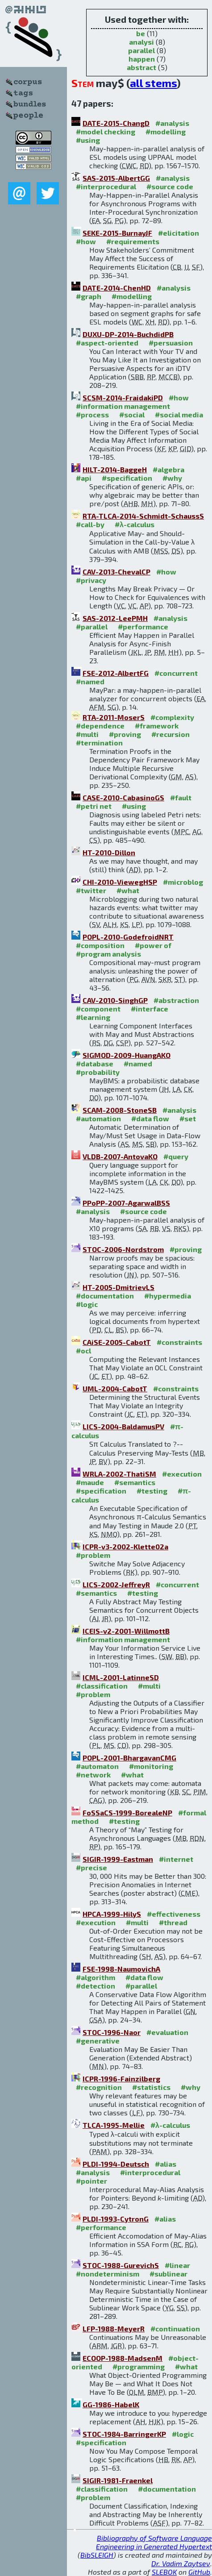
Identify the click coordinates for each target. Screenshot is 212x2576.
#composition (100, 945)
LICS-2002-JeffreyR (116, 1584)
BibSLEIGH (96, 2555)
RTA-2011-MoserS (114, 717)
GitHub (199, 2572)
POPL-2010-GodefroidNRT (128, 936)
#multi (87, 734)
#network (93, 1774)
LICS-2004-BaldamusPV (123, 1426)
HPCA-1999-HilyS (112, 1914)
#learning (93, 1017)
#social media (179, 414)
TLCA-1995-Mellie (114, 2125)
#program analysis (108, 953)
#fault (180, 797)
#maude (90, 1482)
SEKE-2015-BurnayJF (117, 233)
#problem (93, 1555)
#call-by (90, 524)
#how (86, 241)
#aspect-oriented (107, 342)
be (140, 33)
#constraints (179, 1342)
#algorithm (95, 1977)
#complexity (172, 717)
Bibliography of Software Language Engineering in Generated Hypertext (154, 2542)
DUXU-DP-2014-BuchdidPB (128, 334)
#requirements (132, 241)
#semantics (134, 1482)
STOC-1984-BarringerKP (124, 2434)
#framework (157, 725)
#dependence (100, 725)
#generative (98, 2040)
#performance (143, 626)
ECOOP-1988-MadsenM (122, 2358)
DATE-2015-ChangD (116, 123)
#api (83, 478)
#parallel (92, 626)
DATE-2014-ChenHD (117, 287)
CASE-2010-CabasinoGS (123, 797)
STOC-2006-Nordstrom (123, 1249)
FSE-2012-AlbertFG (116, 673)
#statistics (151, 2087)
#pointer (91, 2180)
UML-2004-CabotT (115, 1388)
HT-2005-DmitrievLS (118, 1287)
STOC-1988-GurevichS (121, 2265)
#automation (98, 1118)
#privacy (91, 580)
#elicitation (178, 233)
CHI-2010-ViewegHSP (120, 882)
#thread (173, 1922)
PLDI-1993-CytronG (116, 2218)
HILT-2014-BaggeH (115, 469)
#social (132, 414)
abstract (141, 67)
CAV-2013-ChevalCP (116, 571)
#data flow (150, 1118)
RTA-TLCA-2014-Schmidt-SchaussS (143, 516)
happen (142, 58)
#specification (127, 478)
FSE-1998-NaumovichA (121, 1968)
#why (172, 478)
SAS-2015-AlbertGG (116, 178)
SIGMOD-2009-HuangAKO (126, 1055)
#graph (88, 296)
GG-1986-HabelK (111, 2404)
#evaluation (167, 2032)
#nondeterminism (107, 2273)
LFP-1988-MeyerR (114, 2328)
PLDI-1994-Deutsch (116, 2164)
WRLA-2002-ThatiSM (119, 1473)
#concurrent (176, 673)
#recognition (99, 2087)
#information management (123, 406)
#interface (149, 1008)
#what (127, 890)
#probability (98, 1072)
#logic (87, 1304)
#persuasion (171, 342)
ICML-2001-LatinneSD (121, 1677)
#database (94, 1063)
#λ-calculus (134, 524)
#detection (95, 1985)
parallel (141, 50)
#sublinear (168, 2273)
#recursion (170, 734)
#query (175, 1156)
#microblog (183, 882)
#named (90, 681)
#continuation (175, 2328)
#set (187, 1118)
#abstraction (176, 1000)
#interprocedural (106, 186)
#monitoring (151, 1766)
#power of (153, 945)
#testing (152, 1490)
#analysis (172, 123)
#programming (138, 2366)
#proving (125, 734)
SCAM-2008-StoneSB (120, 1110)
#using (88, 140)
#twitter (91, 890)
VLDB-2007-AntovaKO (120, 1156)
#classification (102, 1685)
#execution (182, 1473)
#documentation (105, 1295)
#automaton (97, 1766)
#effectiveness (173, 1914)
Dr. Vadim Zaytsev (180, 2563)
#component (98, 1008)
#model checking (105, 131)
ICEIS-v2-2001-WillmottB (126, 1631)
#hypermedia (167, 1295)
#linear (177, 2265)
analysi (141, 41)
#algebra (168, 469)
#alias (165, 2164)
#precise (91, 1867)
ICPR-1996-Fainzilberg (121, 2078)
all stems (153, 82)
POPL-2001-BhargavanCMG (129, 1757)
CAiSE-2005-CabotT (117, 1342)
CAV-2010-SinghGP (115, 1000)
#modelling (165, 131)
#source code (169, 186)
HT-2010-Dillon (109, 852)
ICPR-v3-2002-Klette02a (125, 1546)
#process (92, 414)
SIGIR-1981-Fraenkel (118, 2480)
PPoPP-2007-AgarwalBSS (126, 1203)
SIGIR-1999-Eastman (118, 1859)
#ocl (83, 1350)
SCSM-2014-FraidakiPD (123, 397)
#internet (176, 1859)
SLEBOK (164, 2572)
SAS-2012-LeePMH (115, 618)
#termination (99, 742)
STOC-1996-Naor (112, 2032)
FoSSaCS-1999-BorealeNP (127, 1812)
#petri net (94, 806)
